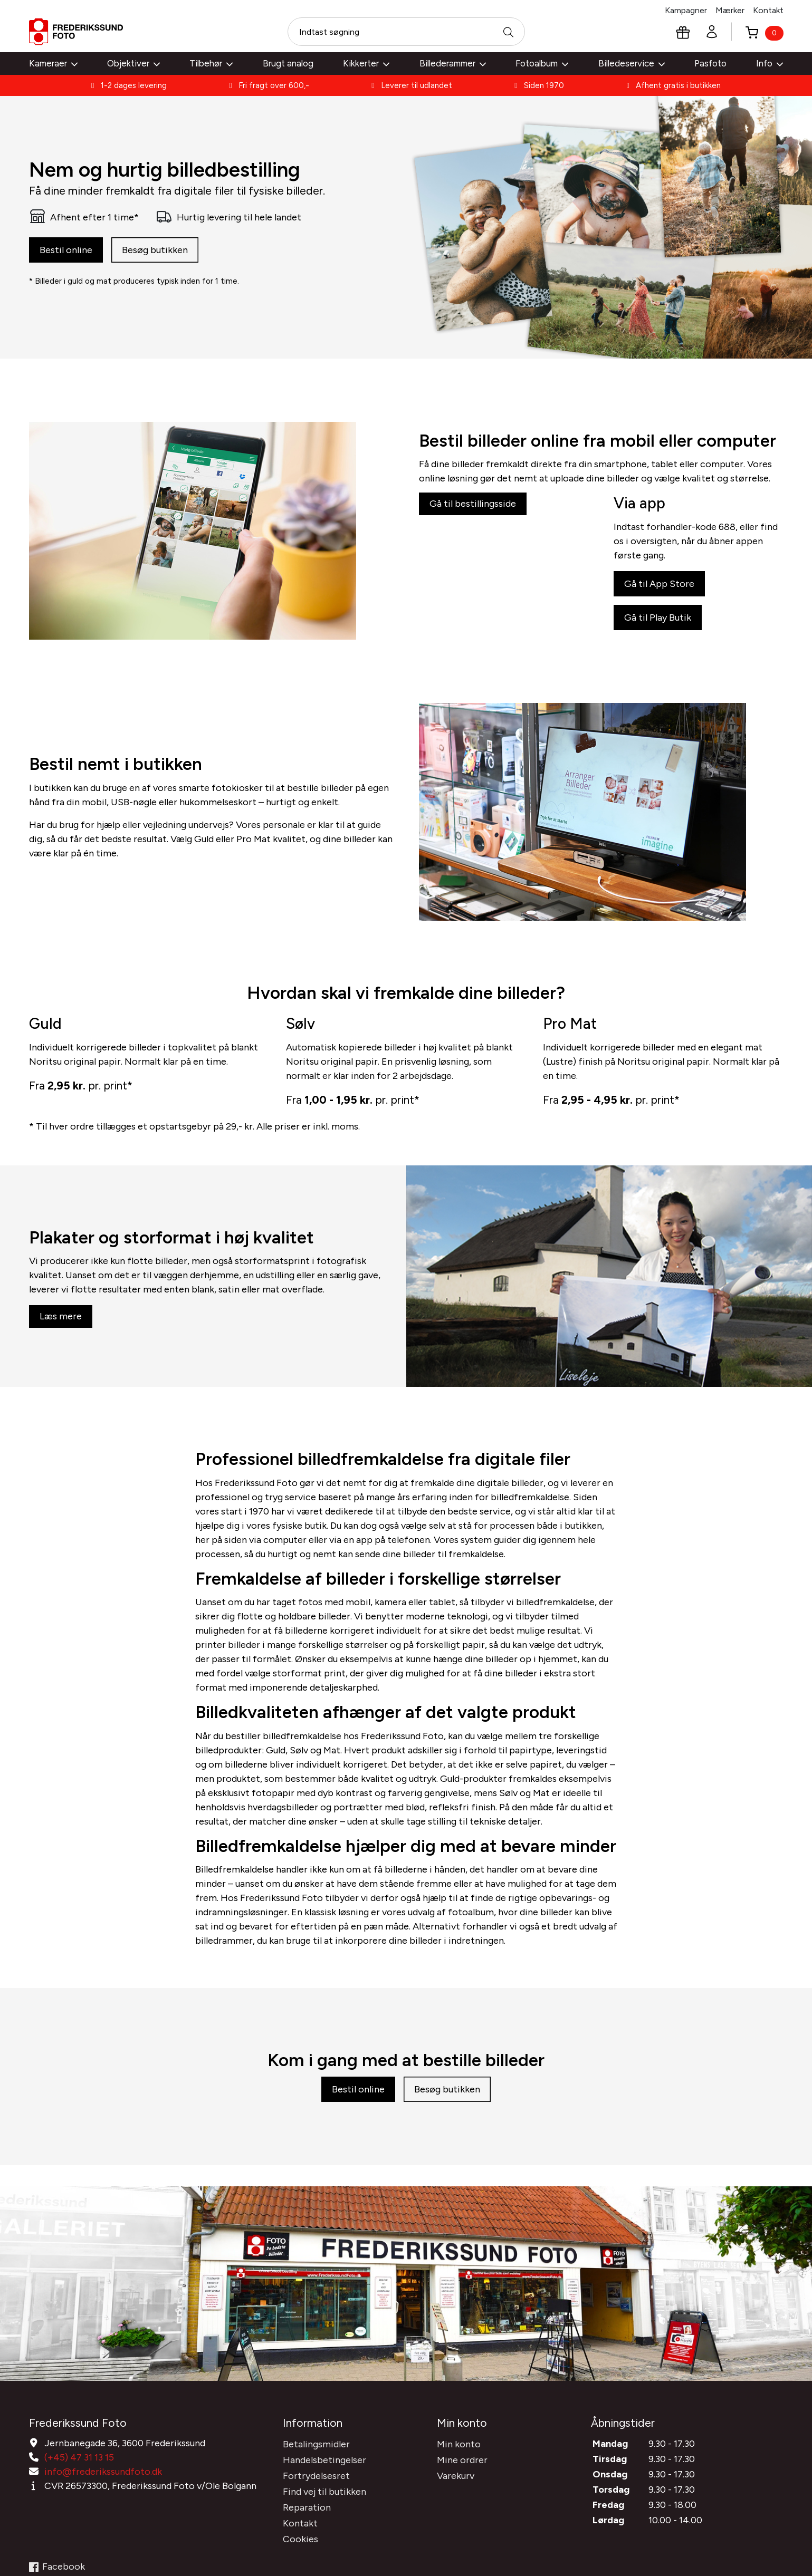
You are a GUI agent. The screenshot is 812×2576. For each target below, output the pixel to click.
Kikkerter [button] (366, 63)
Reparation (307, 2547)
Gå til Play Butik (657, 634)
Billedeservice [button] (631, 63)
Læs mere (61, 1329)
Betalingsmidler (316, 2484)
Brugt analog (288, 63)
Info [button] (769, 63)
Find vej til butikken (324, 2532)
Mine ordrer (462, 2500)
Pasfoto (710, 63)
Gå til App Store (659, 600)
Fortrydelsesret (316, 2516)
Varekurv (455, 2516)
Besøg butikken (155, 253)
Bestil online (66, 253)
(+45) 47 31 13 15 (79, 2497)
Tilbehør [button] (211, 63)
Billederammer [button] (452, 63)
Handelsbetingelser (324, 2500)
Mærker (729, 10)
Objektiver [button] (133, 63)
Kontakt (768, 10)
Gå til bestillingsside (472, 519)
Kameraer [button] (53, 63)
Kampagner (686, 10)
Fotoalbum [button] (541, 63)
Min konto (459, 2484)
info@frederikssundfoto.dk (103, 2511)
